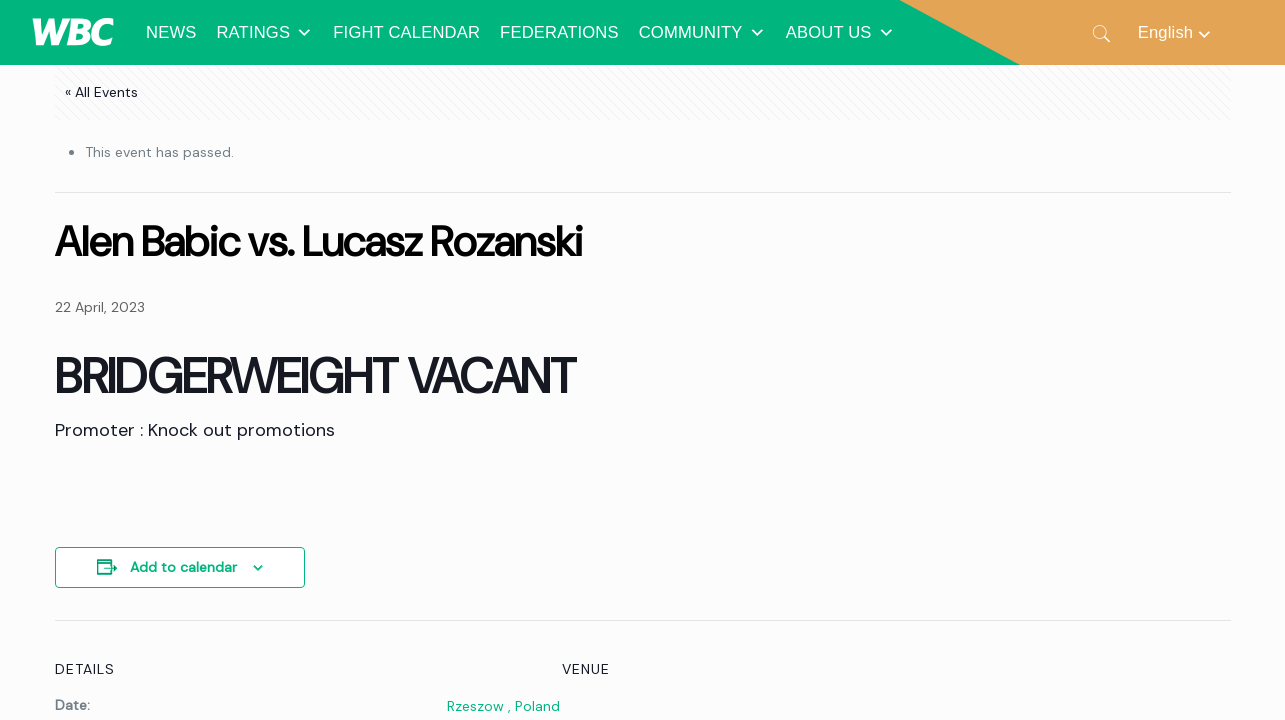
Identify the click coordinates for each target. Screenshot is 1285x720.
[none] (1176, 32)
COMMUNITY (702, 33)
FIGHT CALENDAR (406, 32)
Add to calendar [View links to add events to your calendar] (183, 567)
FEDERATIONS (559, 32)
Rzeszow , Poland (503, 706)
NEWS (171, 32)
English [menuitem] (1166, 32)
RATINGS (264, 33)
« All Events (101, 92)
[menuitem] (1176, 32)
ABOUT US (840, 33)
